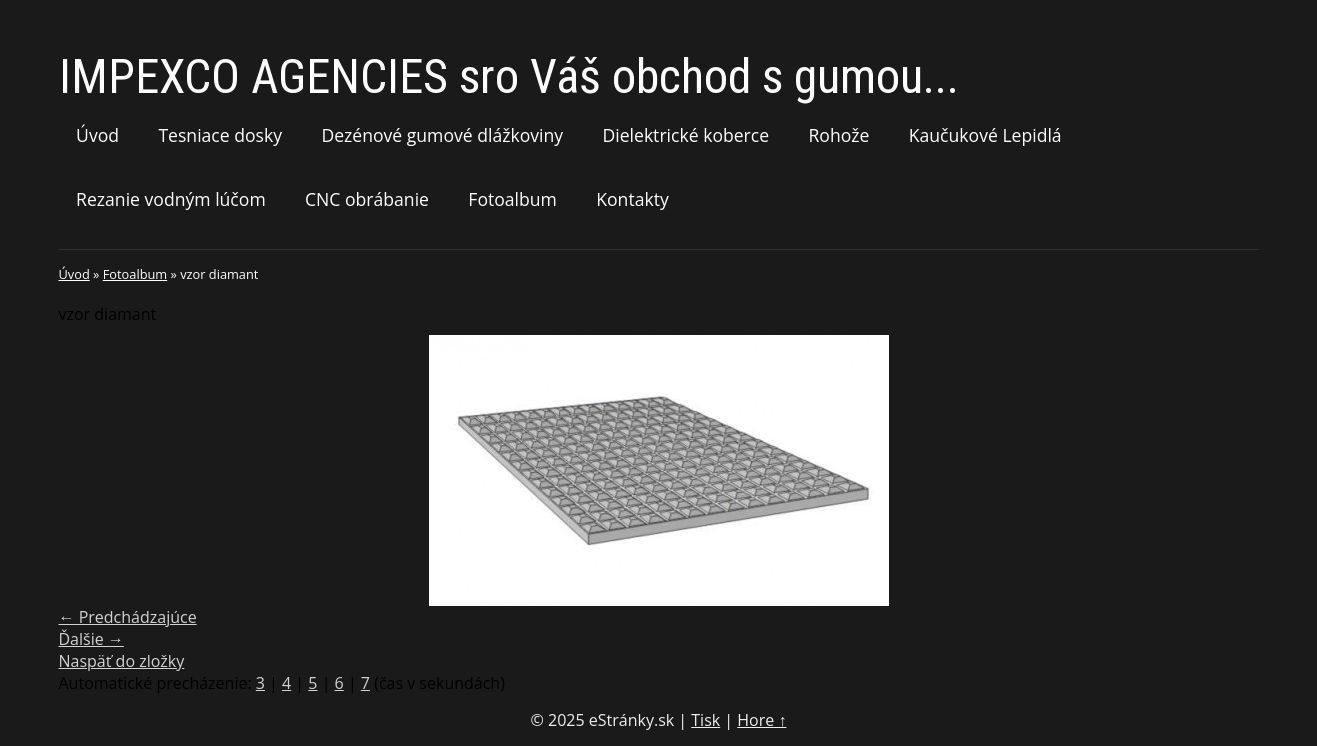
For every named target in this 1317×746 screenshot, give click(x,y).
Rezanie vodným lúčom (171, 199)
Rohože (838, 135)
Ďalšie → (91, 639)
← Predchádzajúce (128, 617)
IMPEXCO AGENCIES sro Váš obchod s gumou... (509, 76)
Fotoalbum (512, 199)
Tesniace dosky (220, 135)
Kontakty (632, 199)
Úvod (97, 135)
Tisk (705, 720)
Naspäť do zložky (122, 661)
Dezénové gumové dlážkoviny (442, 135)
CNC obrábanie (367, 199)
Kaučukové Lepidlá (985, 135)
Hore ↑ (761, 720)
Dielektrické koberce (685, 135)
